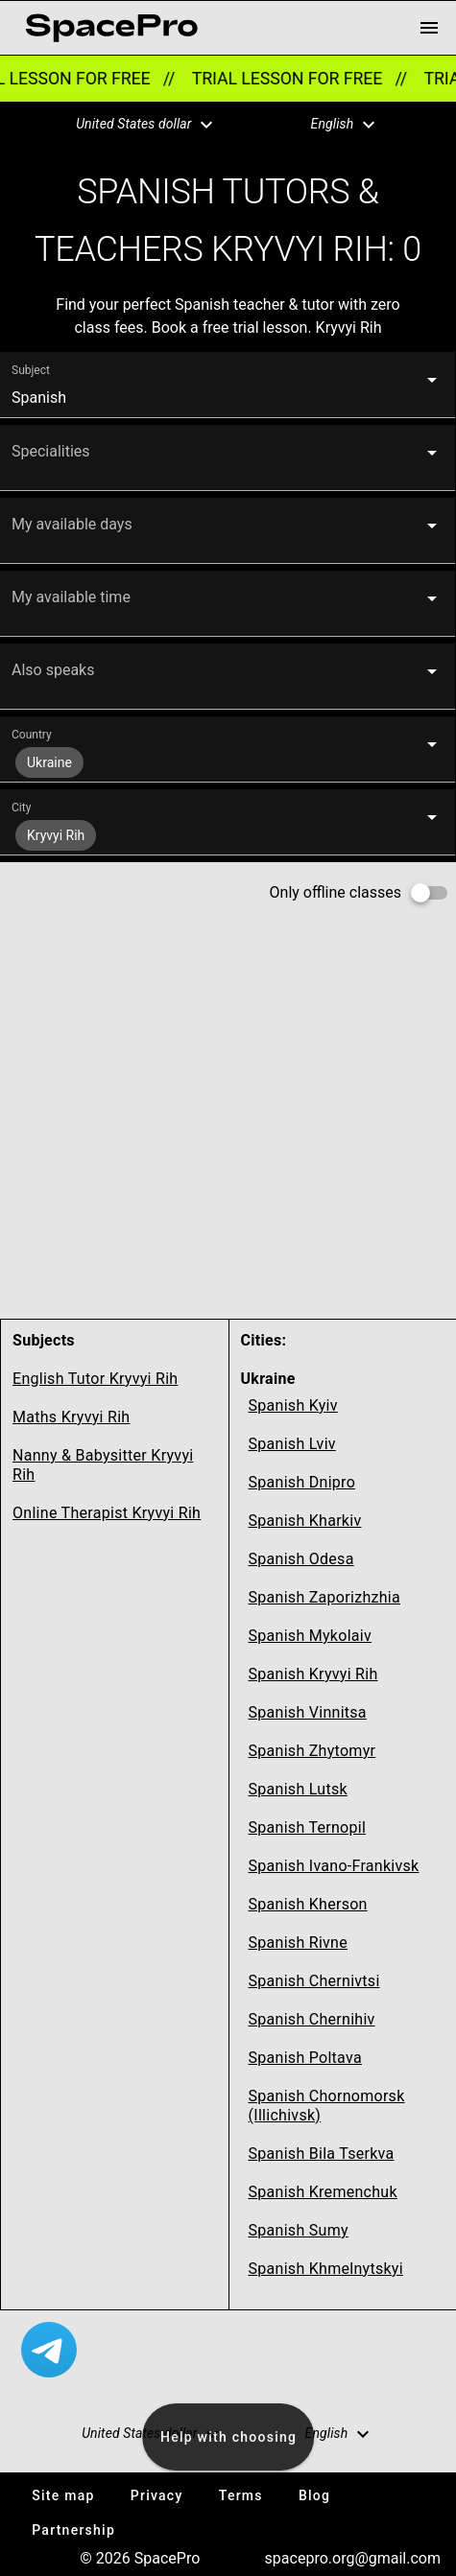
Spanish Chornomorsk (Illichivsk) (327, 2105)
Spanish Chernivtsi (314, 1981)
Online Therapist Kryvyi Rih (106, 1513)
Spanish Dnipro (302, 1482)
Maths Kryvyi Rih (71, 1417)
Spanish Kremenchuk (323, 2192)
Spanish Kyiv (293, 1405)
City (21, 807)
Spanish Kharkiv (305, 1520)
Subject (31, 370)
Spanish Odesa (301, 1559)
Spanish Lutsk (298, 1789)
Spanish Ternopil (308, 1827)
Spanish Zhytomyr (312, 1751)
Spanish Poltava (305, 2058)
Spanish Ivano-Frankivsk (334, 1866)
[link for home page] (111, 28)
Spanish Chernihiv (312, 2019)
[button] (132, 124)
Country (32, 734)
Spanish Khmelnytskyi (326, 2269)
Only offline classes (335, 892)
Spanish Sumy (298, 2230)
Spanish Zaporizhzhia (324, 1597)
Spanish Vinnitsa (308, 1712)
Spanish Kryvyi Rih (313, 1674)
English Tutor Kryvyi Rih (95, 1379)
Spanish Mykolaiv (310, 1636)
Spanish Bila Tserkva (322, 2153)
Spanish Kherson (308, 1904)
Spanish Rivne (298, 1942)
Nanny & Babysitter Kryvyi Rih (102, 1465)
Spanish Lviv (292, 1444)
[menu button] (429, 27)
